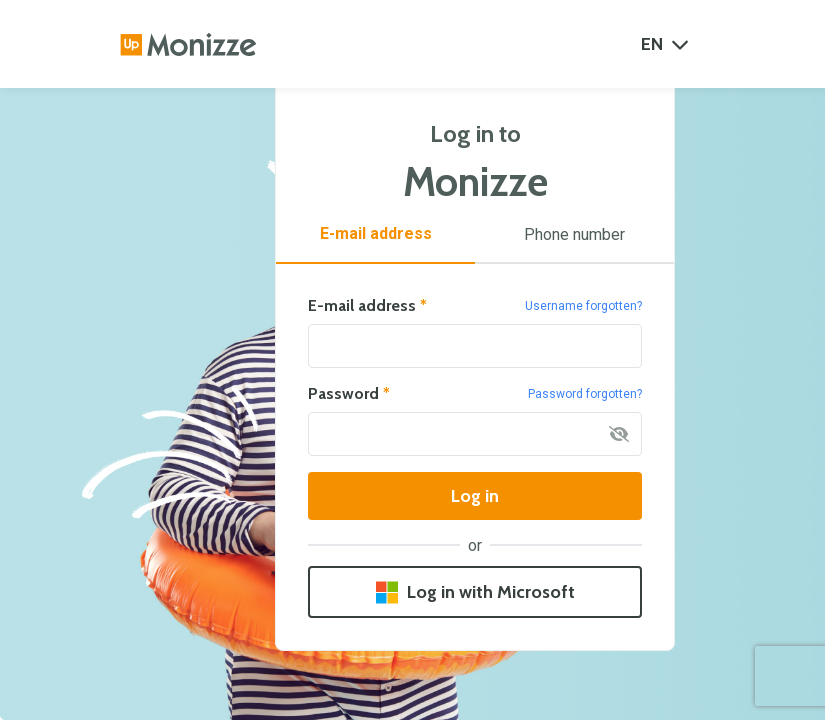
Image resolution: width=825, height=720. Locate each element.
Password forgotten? (585, 394)
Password (349, 394)
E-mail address (376, 233)
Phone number (574, 234)
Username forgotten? (583, 306)
